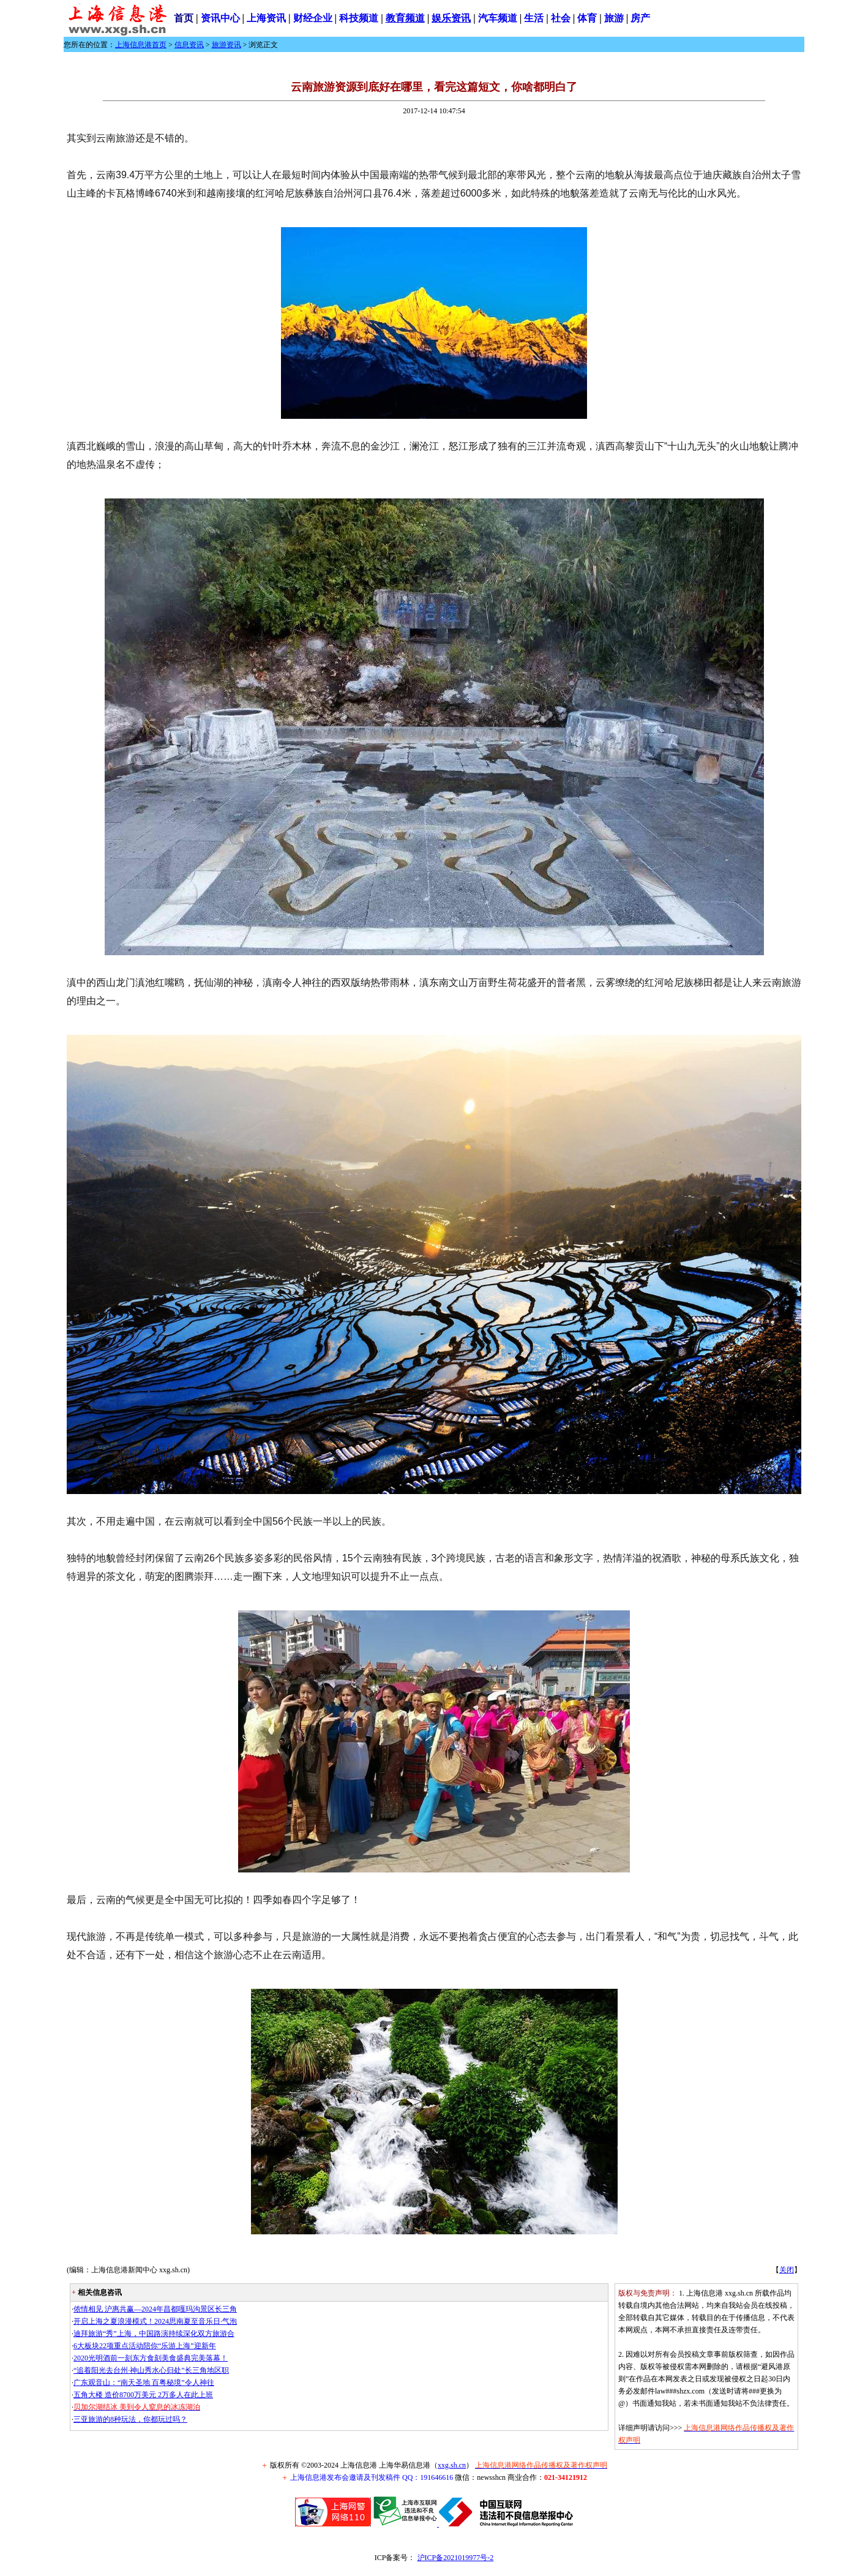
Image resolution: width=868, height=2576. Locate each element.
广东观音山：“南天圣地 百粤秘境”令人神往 (143, 2382)
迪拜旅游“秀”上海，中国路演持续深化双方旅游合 (153, 2333)
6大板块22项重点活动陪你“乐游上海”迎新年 (144, 2345)
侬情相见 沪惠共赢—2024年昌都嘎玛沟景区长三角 (155, 2309)
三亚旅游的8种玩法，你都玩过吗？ (130, 2419)
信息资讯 (189, 44)
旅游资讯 (226, 44)
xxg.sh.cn (452, 2465)
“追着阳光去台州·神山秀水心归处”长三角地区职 (151, 2370)
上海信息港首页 (140, 44)
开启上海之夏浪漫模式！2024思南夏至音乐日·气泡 (155, 2321)
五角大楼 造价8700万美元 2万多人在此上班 (143, 2394)
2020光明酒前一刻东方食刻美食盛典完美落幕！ (150, 2358)
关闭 (786, 2270)
